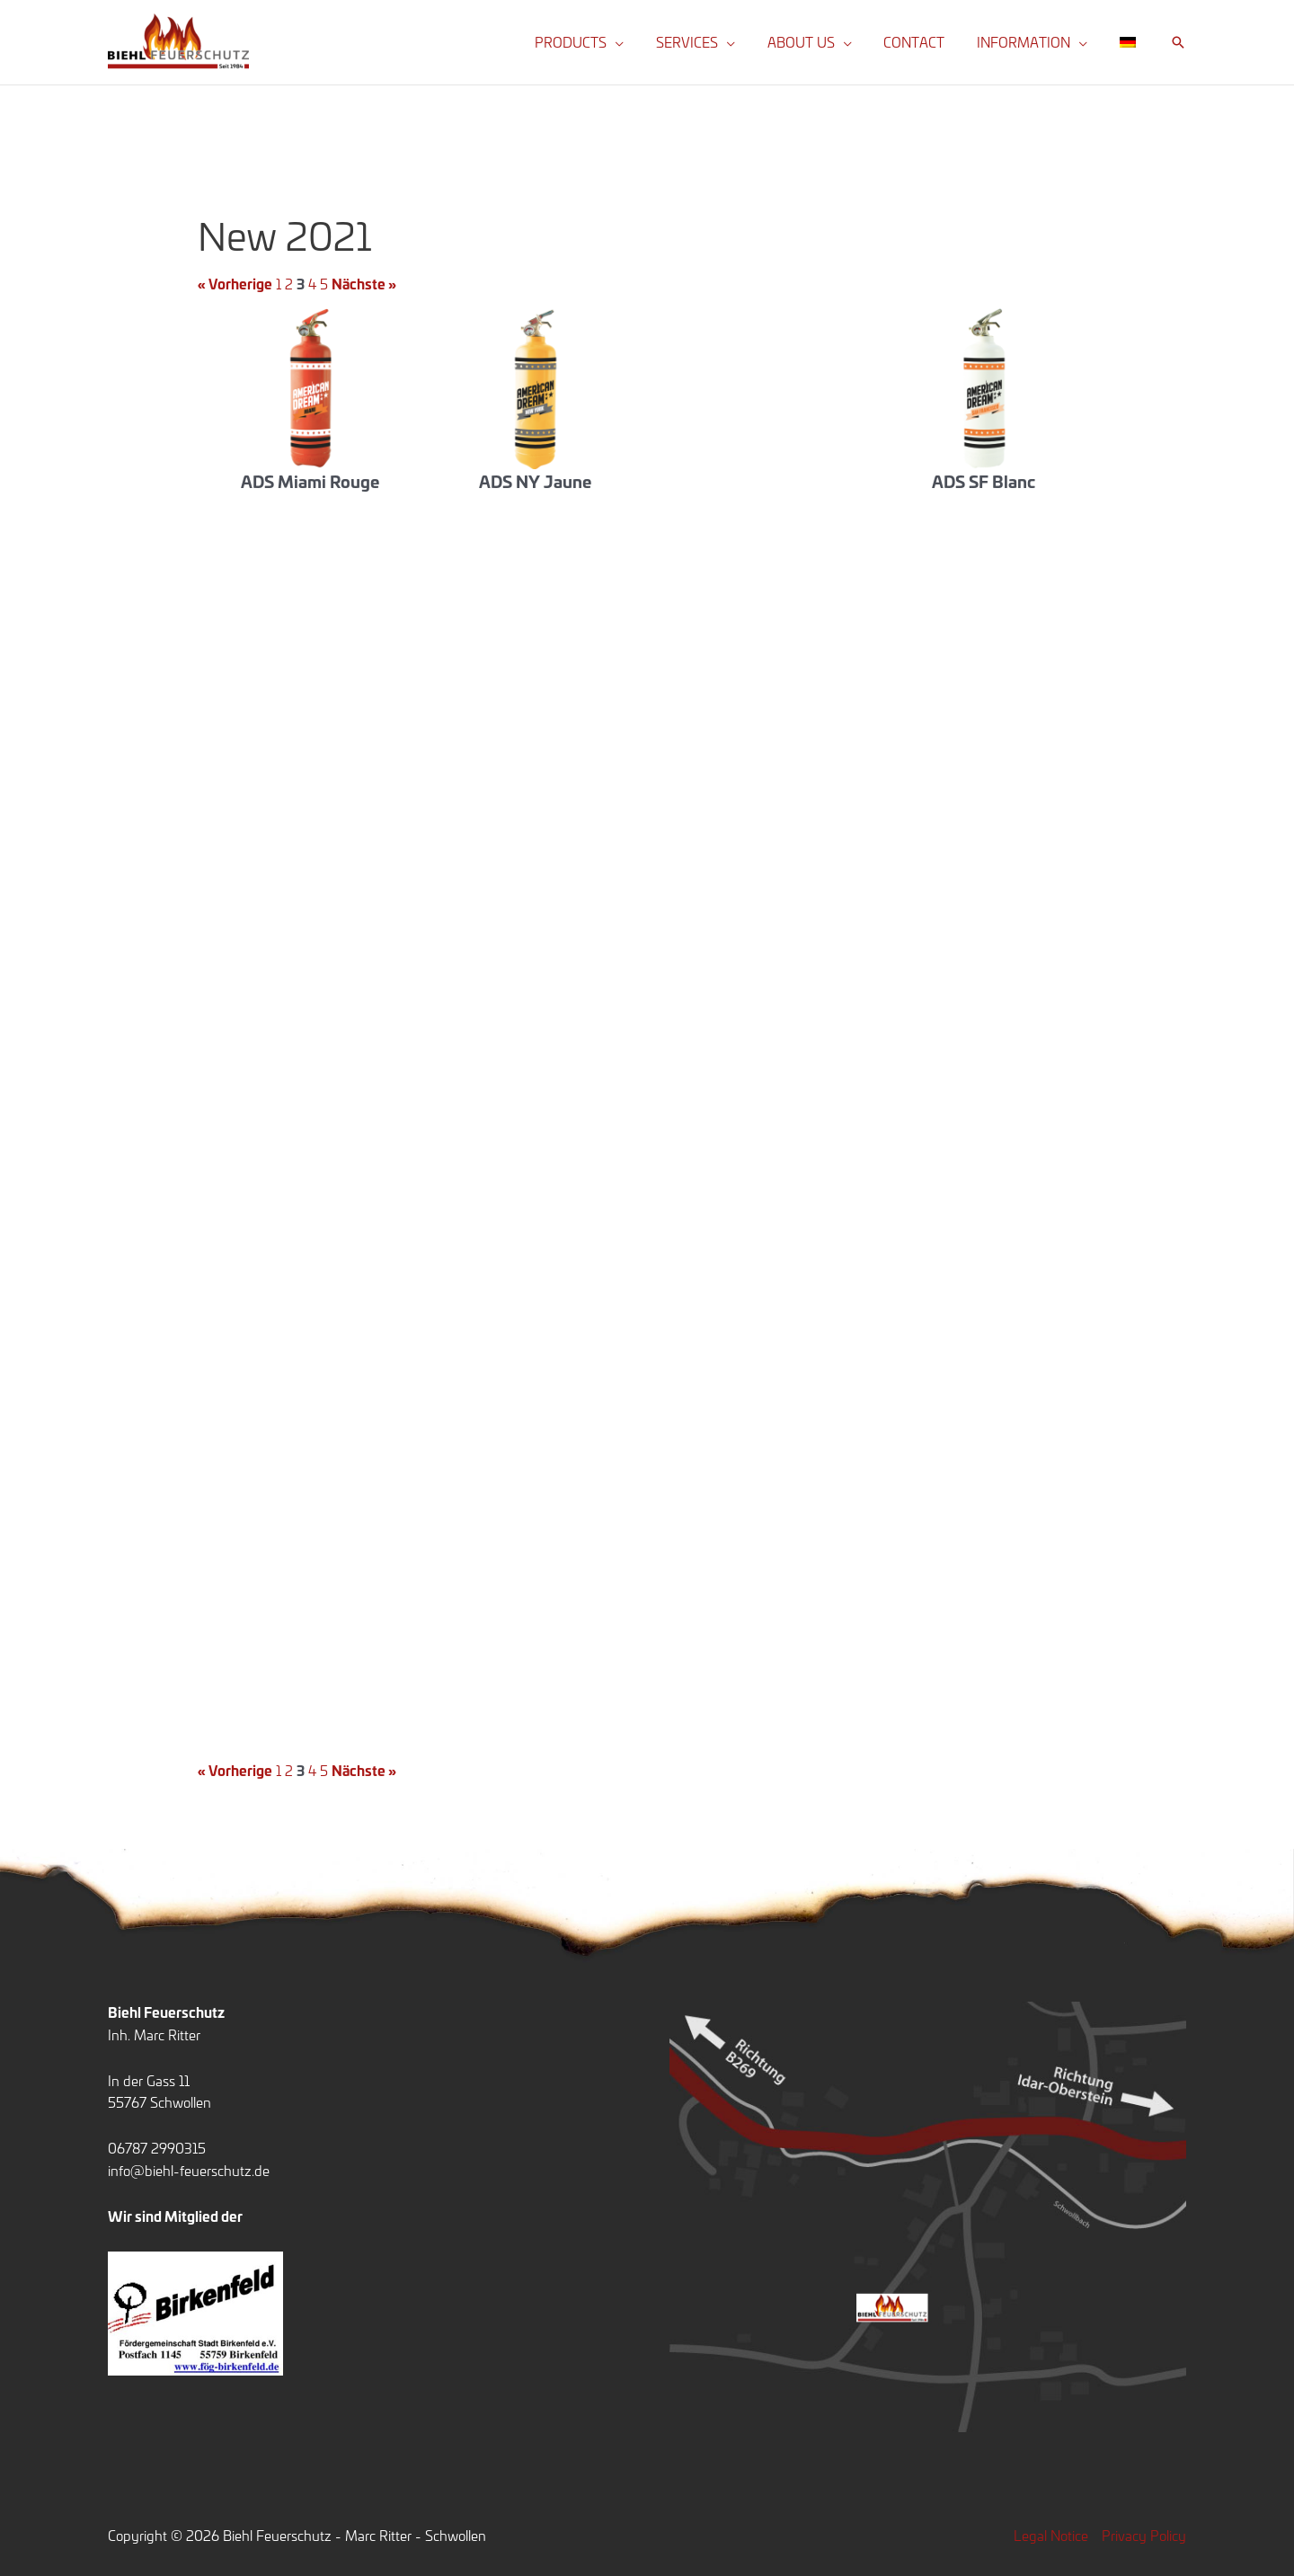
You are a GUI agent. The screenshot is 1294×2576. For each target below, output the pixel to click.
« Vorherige (235, 283)
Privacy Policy (1144, 2535)
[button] (643, 42)
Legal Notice (1051, 2535)
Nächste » (364, 283)
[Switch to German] (1130, 42)
